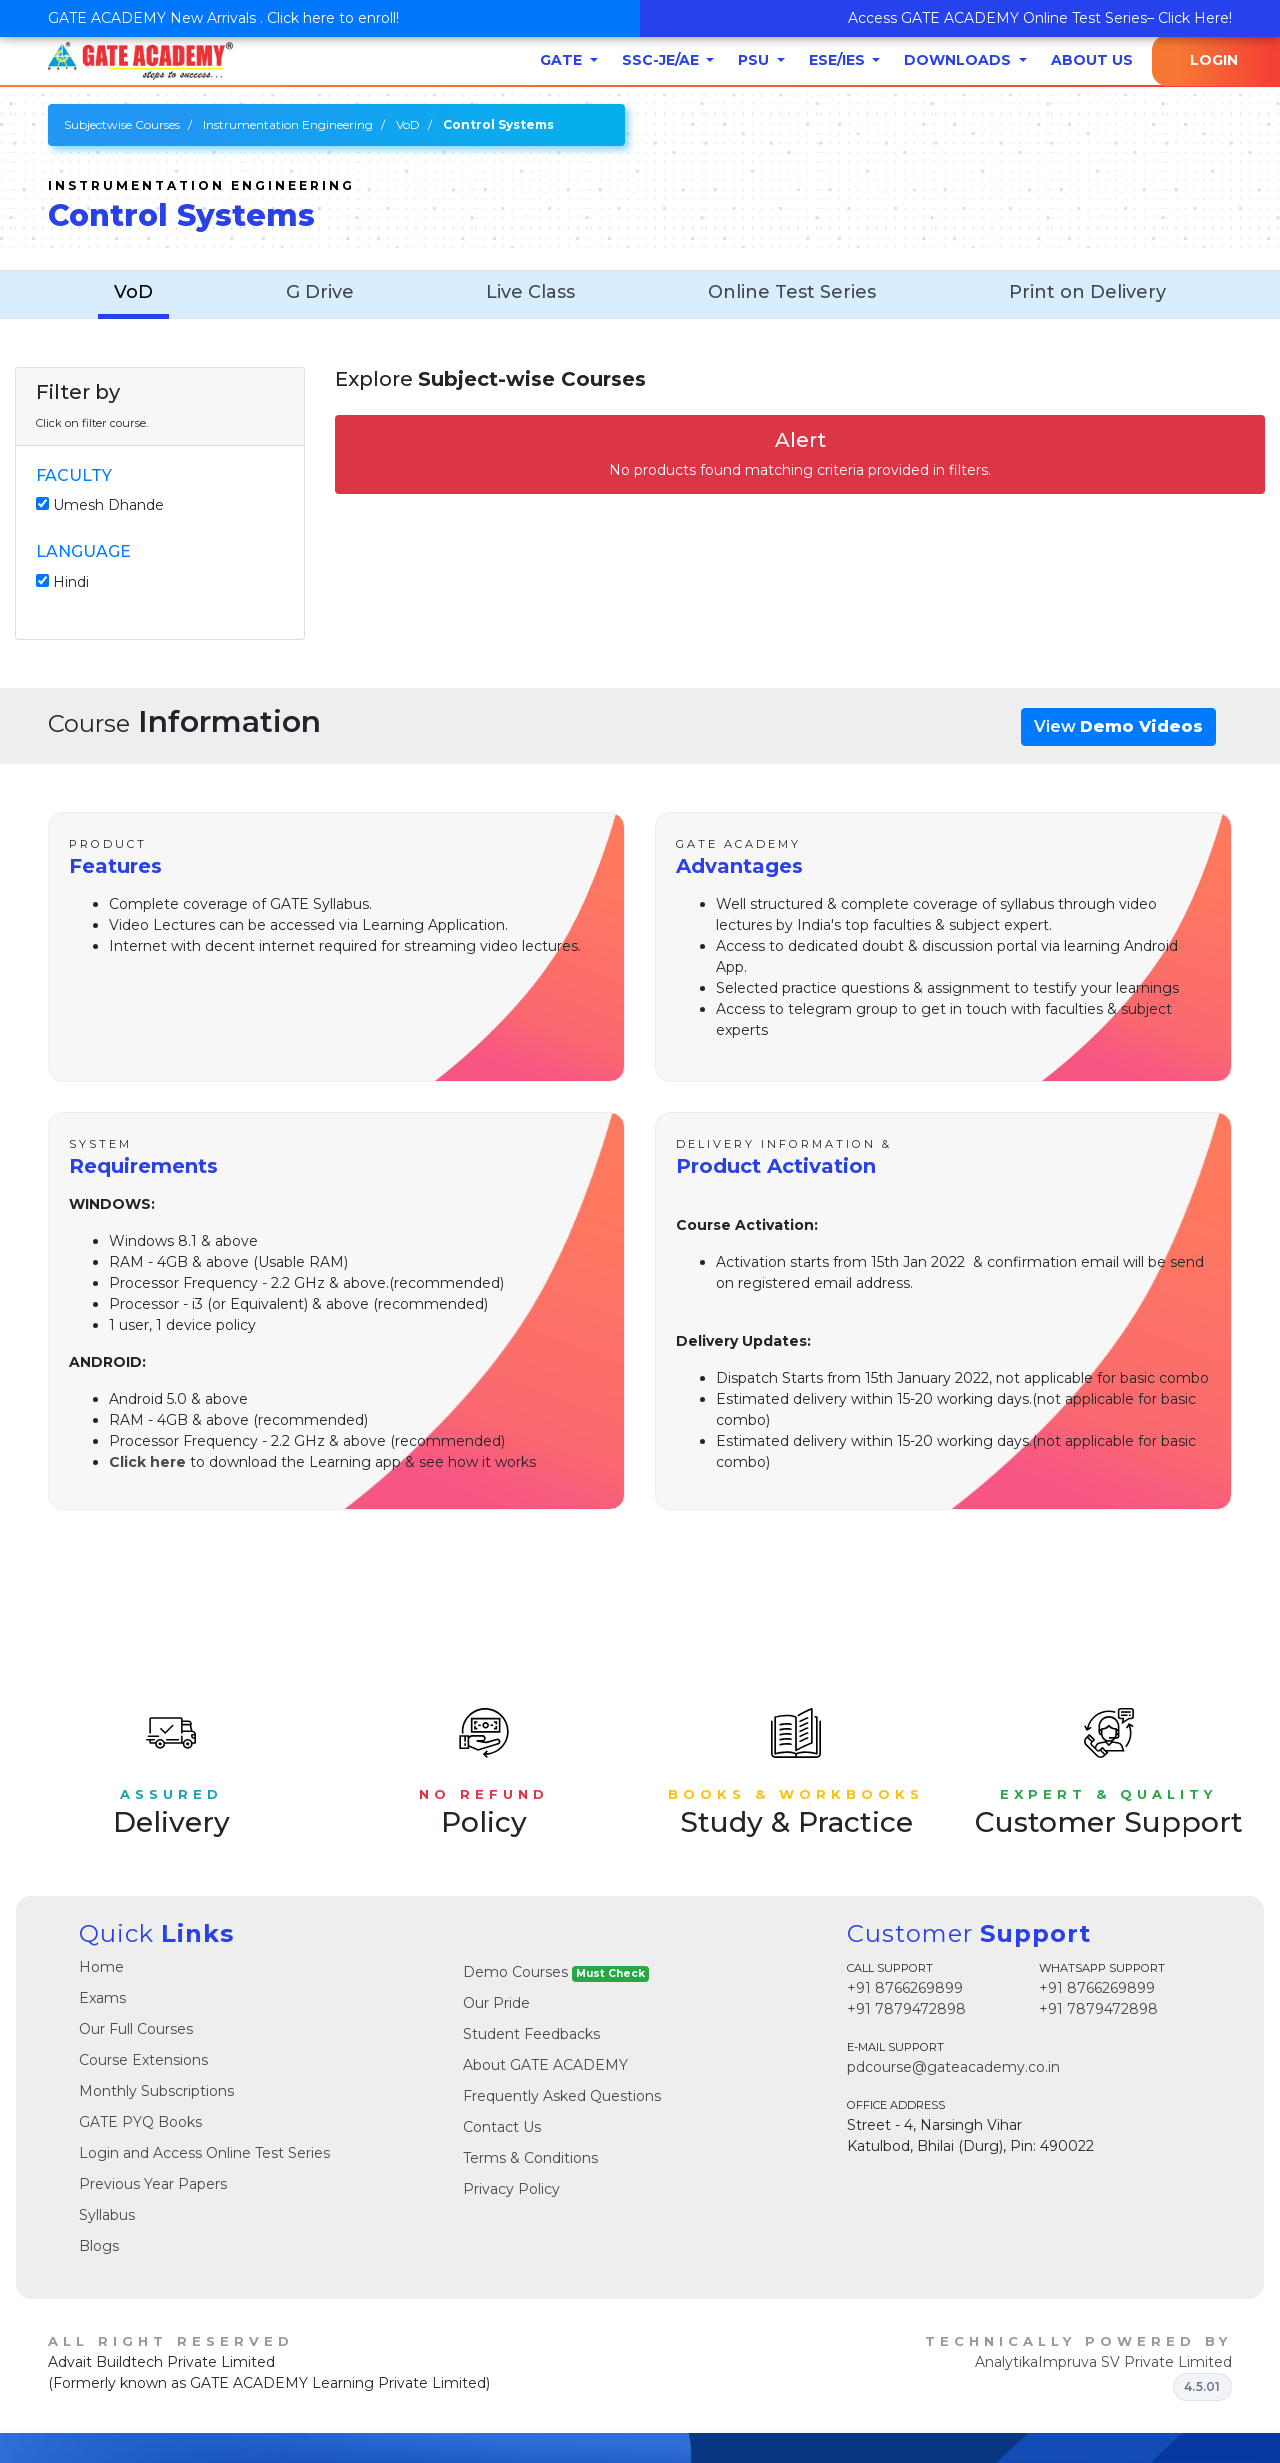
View (1118, 726)
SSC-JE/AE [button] (662, 60)
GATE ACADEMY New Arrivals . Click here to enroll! (223, 18)
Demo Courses (556, 1972)
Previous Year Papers (153, 2184)
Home (101, 1967)
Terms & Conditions (530, 2158)
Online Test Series (792, 292)
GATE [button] (563, 60)
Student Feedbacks (531, 2034)
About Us (1092, 60)
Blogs (99, 2246)
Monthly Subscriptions (156, 2091)
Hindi (71, 582)
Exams (102, 1998)
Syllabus (107, 2215)
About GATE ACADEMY (545, 2065)
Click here (147, 1462)
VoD (408, 124)
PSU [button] (755, 60)
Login (1214, 60)
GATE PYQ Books (140, 2122)
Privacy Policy (511, 2189)
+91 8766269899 (905, 1988)
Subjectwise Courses (122, 124)
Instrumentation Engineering (288, 124)
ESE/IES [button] (839, 60)
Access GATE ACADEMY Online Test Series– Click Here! (1040, 18)
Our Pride (496, 2003)
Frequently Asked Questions (562, 2096)
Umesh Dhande (108, 505)
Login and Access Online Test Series (204, 2153)
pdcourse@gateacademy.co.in (953, 2067)
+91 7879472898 (906, 2009)
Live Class (530, 292)
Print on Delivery (1087, 292)
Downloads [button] (959, 60)
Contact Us (502, 2127)
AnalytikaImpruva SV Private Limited (1103, 2362)
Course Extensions (143, 2060)
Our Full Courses (136, 2029)
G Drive (320, 292)
